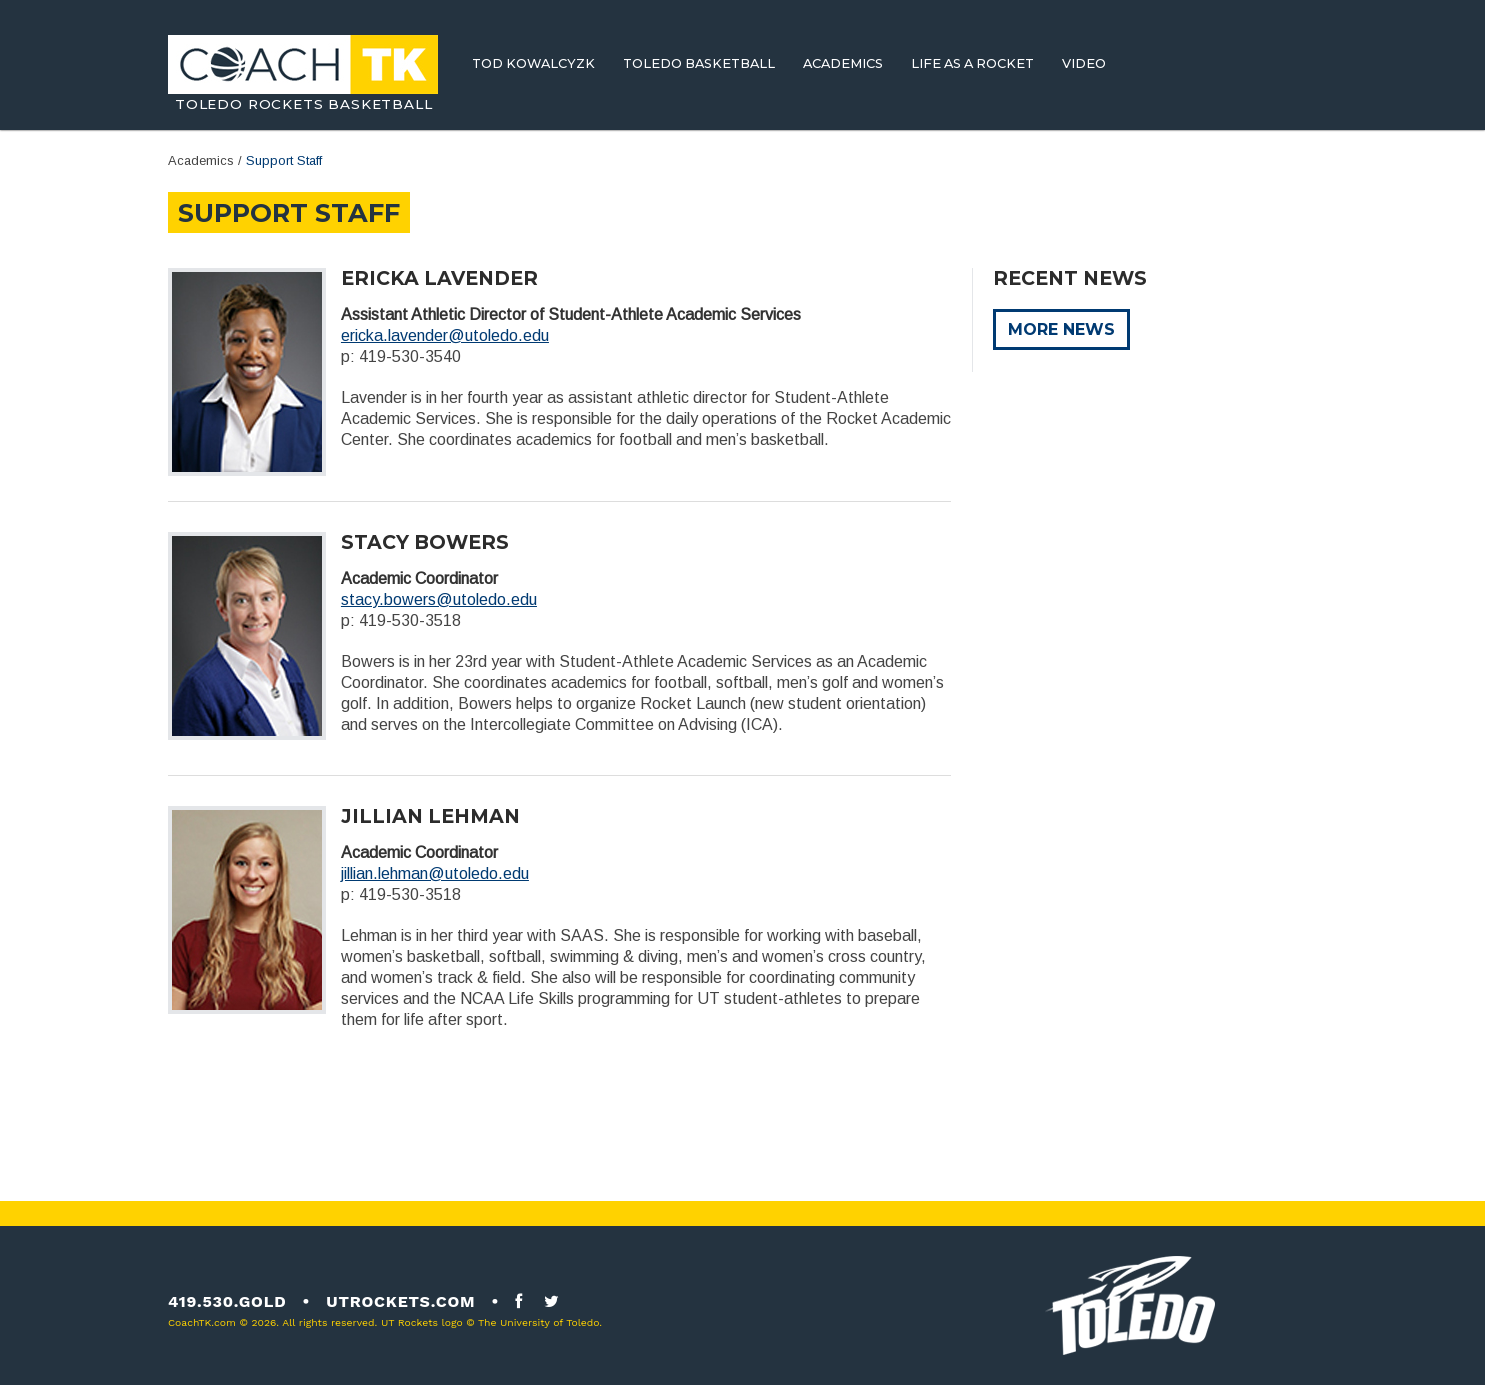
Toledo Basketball (699, 63)
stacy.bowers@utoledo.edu (439, 599)
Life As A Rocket (972, 63)
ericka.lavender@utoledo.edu (445, 335)
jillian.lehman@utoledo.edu (435, 873)
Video (1084, 63)
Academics (843, 63)
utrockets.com (400, 1301)
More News (1061, 329)
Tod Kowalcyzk (533, 63)
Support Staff (284, 160)
